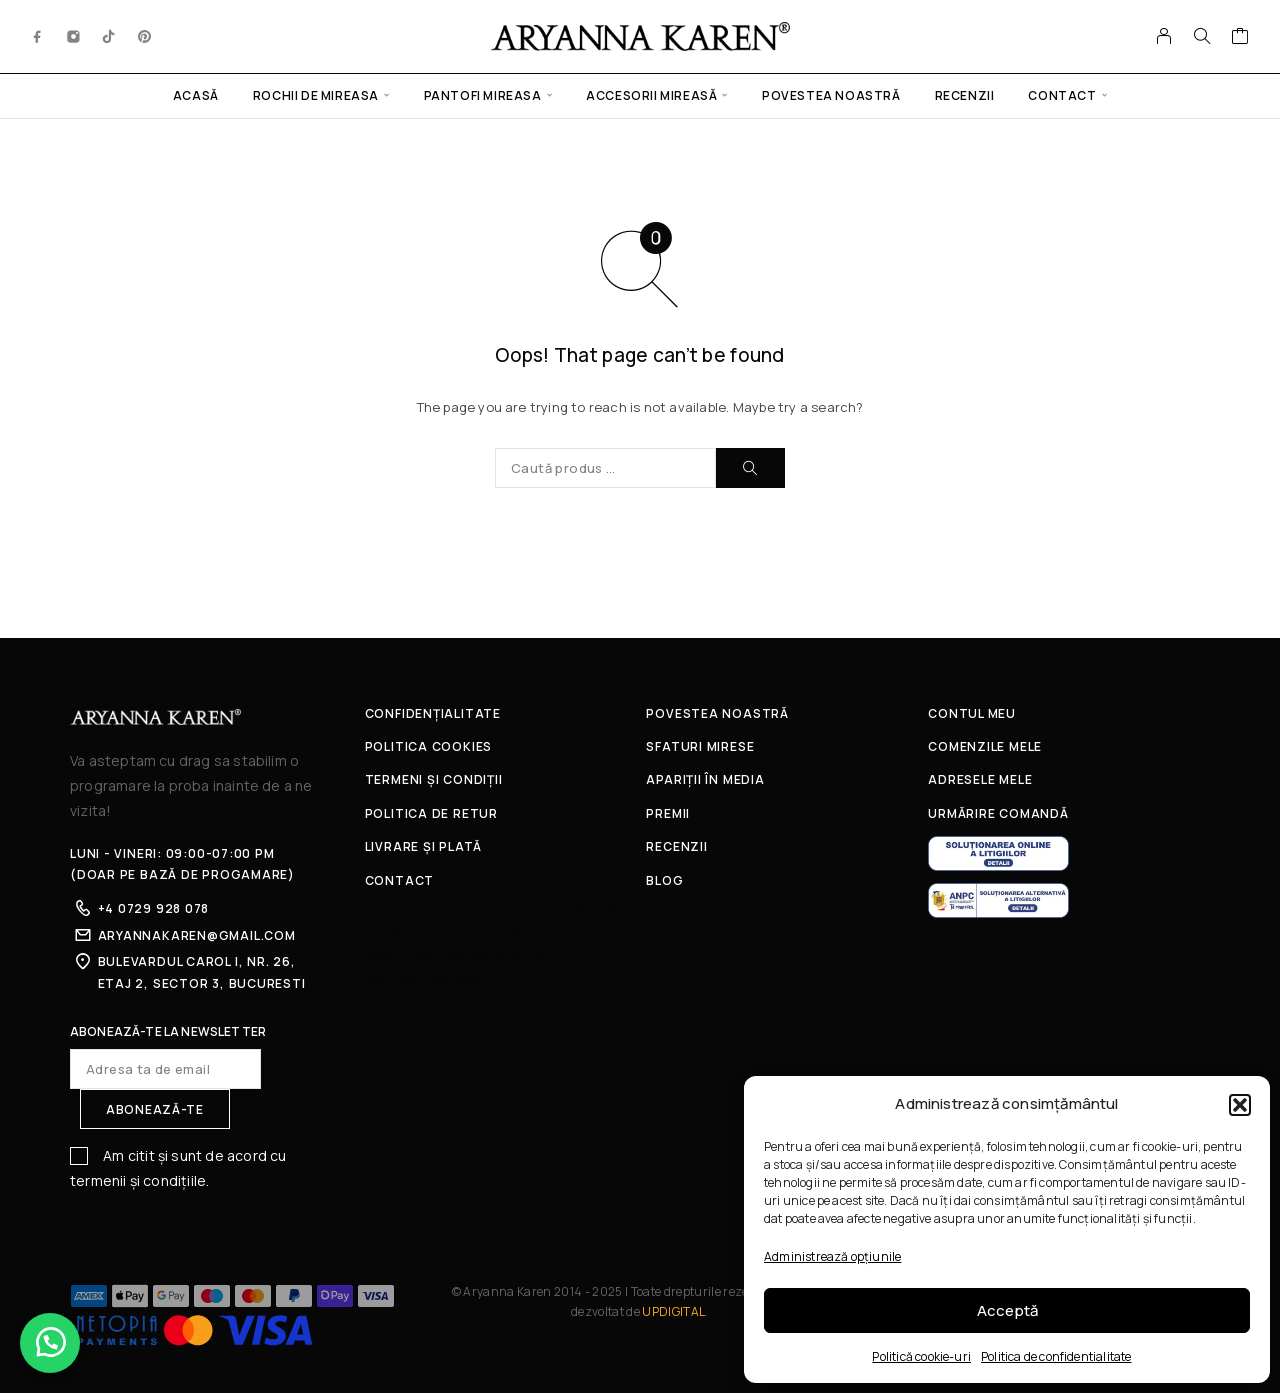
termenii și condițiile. (139, 1180)
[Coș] (1240, 38)
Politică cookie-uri (921, 1356)
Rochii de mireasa (316, 95)
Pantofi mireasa (483, 95)
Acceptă (1007, 1310)
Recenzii (965, 95)
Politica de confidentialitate (1056, 1356)
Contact (1062, 95)
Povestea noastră (831, 95)
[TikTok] (109, 36)
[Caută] (1202, 36)
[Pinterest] (145, 36)
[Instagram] (74, 36)
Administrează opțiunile (832, 1256)
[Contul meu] (1164, 36)
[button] (1240, 1105)
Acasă (196, 95)
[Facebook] (38, 36)
